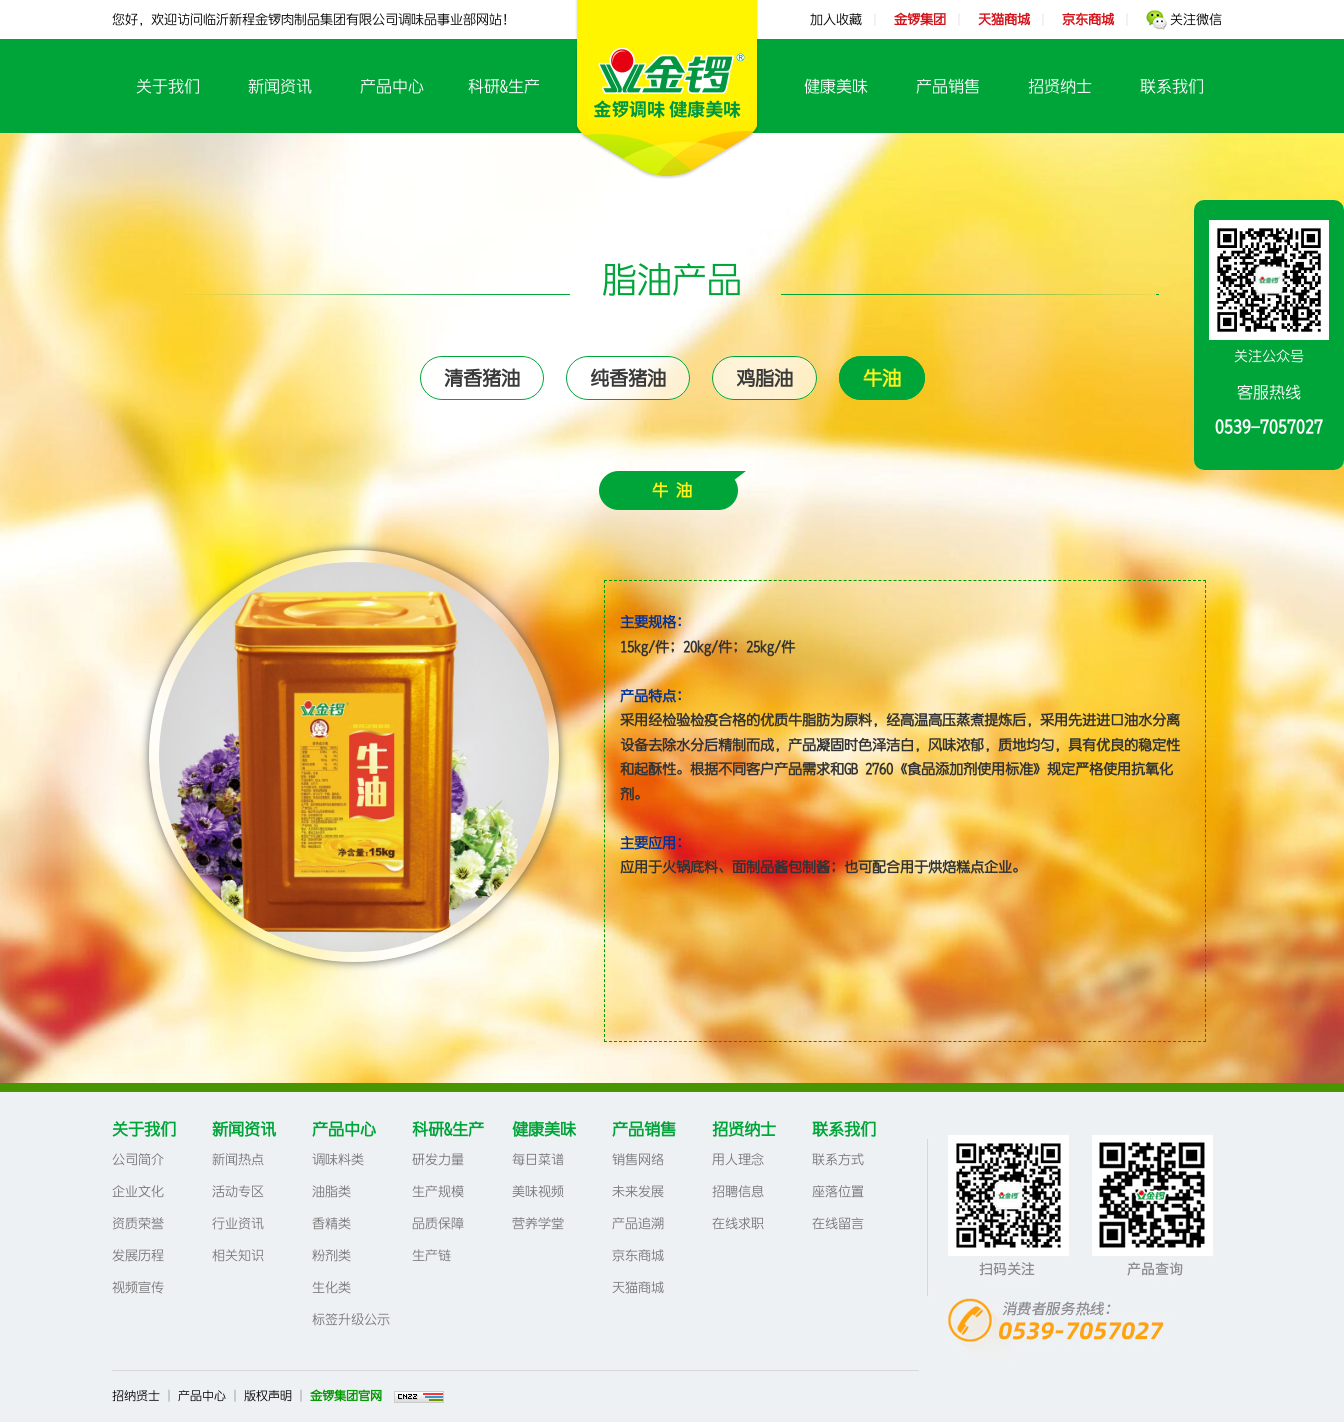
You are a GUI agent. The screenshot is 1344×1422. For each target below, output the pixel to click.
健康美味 (836, 86)
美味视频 (538, 1191)
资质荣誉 (138, 1223)
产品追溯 (638, 1223)
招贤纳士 (1060, 86)
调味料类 (338, 1159)
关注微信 (1184, 19)
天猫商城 (638, 1287)
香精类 (331, 1223)
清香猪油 (482, 378)
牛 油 (672, 490)
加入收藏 (836, 19)
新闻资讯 (280, 86)
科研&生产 (504, 86)
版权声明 (268, 1396)
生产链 (431, 1255)
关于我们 (168, 86)
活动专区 (238, 1191)
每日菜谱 (538, 1159)
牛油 (882, 378)
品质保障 (438, 1223)
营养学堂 (538, 1223)
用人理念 (738, 1159)
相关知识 (238, 1255)
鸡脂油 (764, 378)
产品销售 (948, 86)
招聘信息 (738, 1191)
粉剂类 (331, 1255)
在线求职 (738, 1223)
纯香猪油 (628, 378)
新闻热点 (238, 1159)
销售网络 (638, 1159)
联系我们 (1172, 86)
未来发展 (638, 1191)
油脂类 (331, 1191)
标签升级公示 (351, 1319)
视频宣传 (138, 1287)
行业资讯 (238, 1223)
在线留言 (838, 1223)
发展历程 (138, 1255)
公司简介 (138, 1159)
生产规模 (438, 1191)
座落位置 (838, 1191)
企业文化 (138, 1191)
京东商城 (638, 1255)
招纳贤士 (136, 1396)
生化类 (331, 1287)
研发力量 (438, 1159)
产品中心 (392, 86)
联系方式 (838, 1159)
